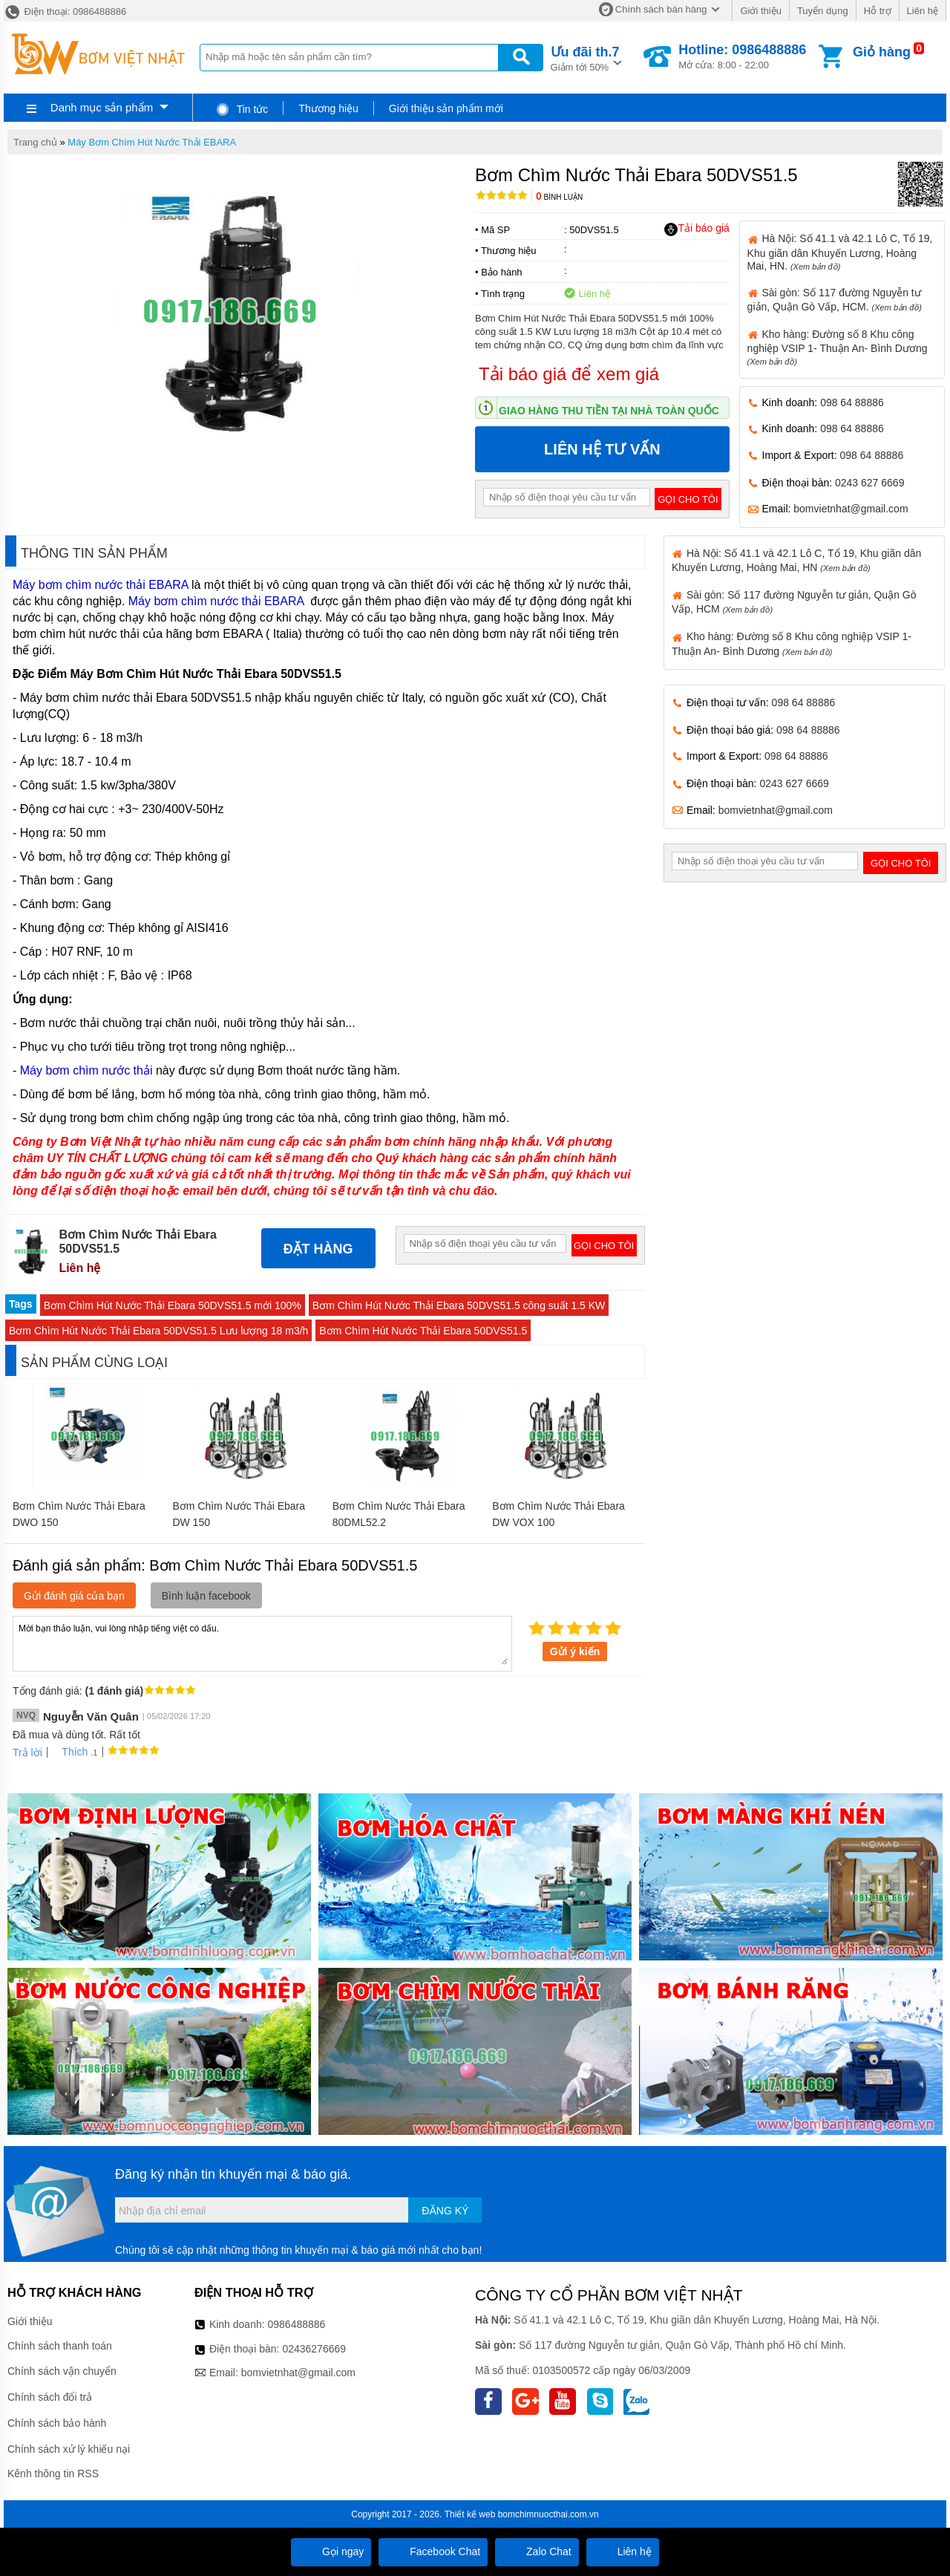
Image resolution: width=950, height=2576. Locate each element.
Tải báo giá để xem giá (569, 374)
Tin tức (241, 109)
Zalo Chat (536, 2551)
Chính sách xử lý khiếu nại (68, 2449)
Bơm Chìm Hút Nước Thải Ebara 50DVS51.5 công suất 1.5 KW (458, 1305)
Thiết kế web (470, 2514)
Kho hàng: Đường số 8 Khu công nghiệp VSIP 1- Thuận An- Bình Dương (837, 347)
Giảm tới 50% (585, 57)
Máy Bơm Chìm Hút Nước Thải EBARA (152, 142)
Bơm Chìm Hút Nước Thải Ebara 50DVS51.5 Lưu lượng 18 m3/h (158, 1331)
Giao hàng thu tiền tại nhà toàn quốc (609, 411)
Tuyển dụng (822, 10)
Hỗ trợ (877, 10)
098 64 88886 (852, 402)
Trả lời (27, 1752)
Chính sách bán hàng (661, 9)
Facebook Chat (433, 2551)
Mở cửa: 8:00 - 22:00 (742, 56)
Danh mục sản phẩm (101, 107)
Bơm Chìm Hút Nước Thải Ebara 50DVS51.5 (423, 1331)
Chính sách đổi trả (49, 2397)
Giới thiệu (760, 10)
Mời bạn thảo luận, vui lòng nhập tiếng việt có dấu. (262, 1642)
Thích (69, 1752)
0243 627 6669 (869, 483)
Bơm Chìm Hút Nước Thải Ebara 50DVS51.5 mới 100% (172, 1305)
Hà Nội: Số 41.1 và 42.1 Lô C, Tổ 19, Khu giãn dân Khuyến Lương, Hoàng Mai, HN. (840, 251)
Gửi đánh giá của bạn (74, 1596)
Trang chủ (35, 142)
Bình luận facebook (206, 1596)
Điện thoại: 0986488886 (65, 11)
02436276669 (314, 2349)
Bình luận (559, 197)
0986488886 (297, 2324)
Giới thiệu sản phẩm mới (446, 108)
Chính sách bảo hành (56, 2423)
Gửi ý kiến (575, 1651)
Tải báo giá (696, 228)
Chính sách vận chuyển (62, 2371)
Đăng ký (445, 2211)
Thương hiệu (328, 108)
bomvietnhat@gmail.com (850, 509)
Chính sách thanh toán (59, 2346)
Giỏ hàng (882, 52)
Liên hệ (922, 10)
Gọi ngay (331, 2551)
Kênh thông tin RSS (53, 2473)
